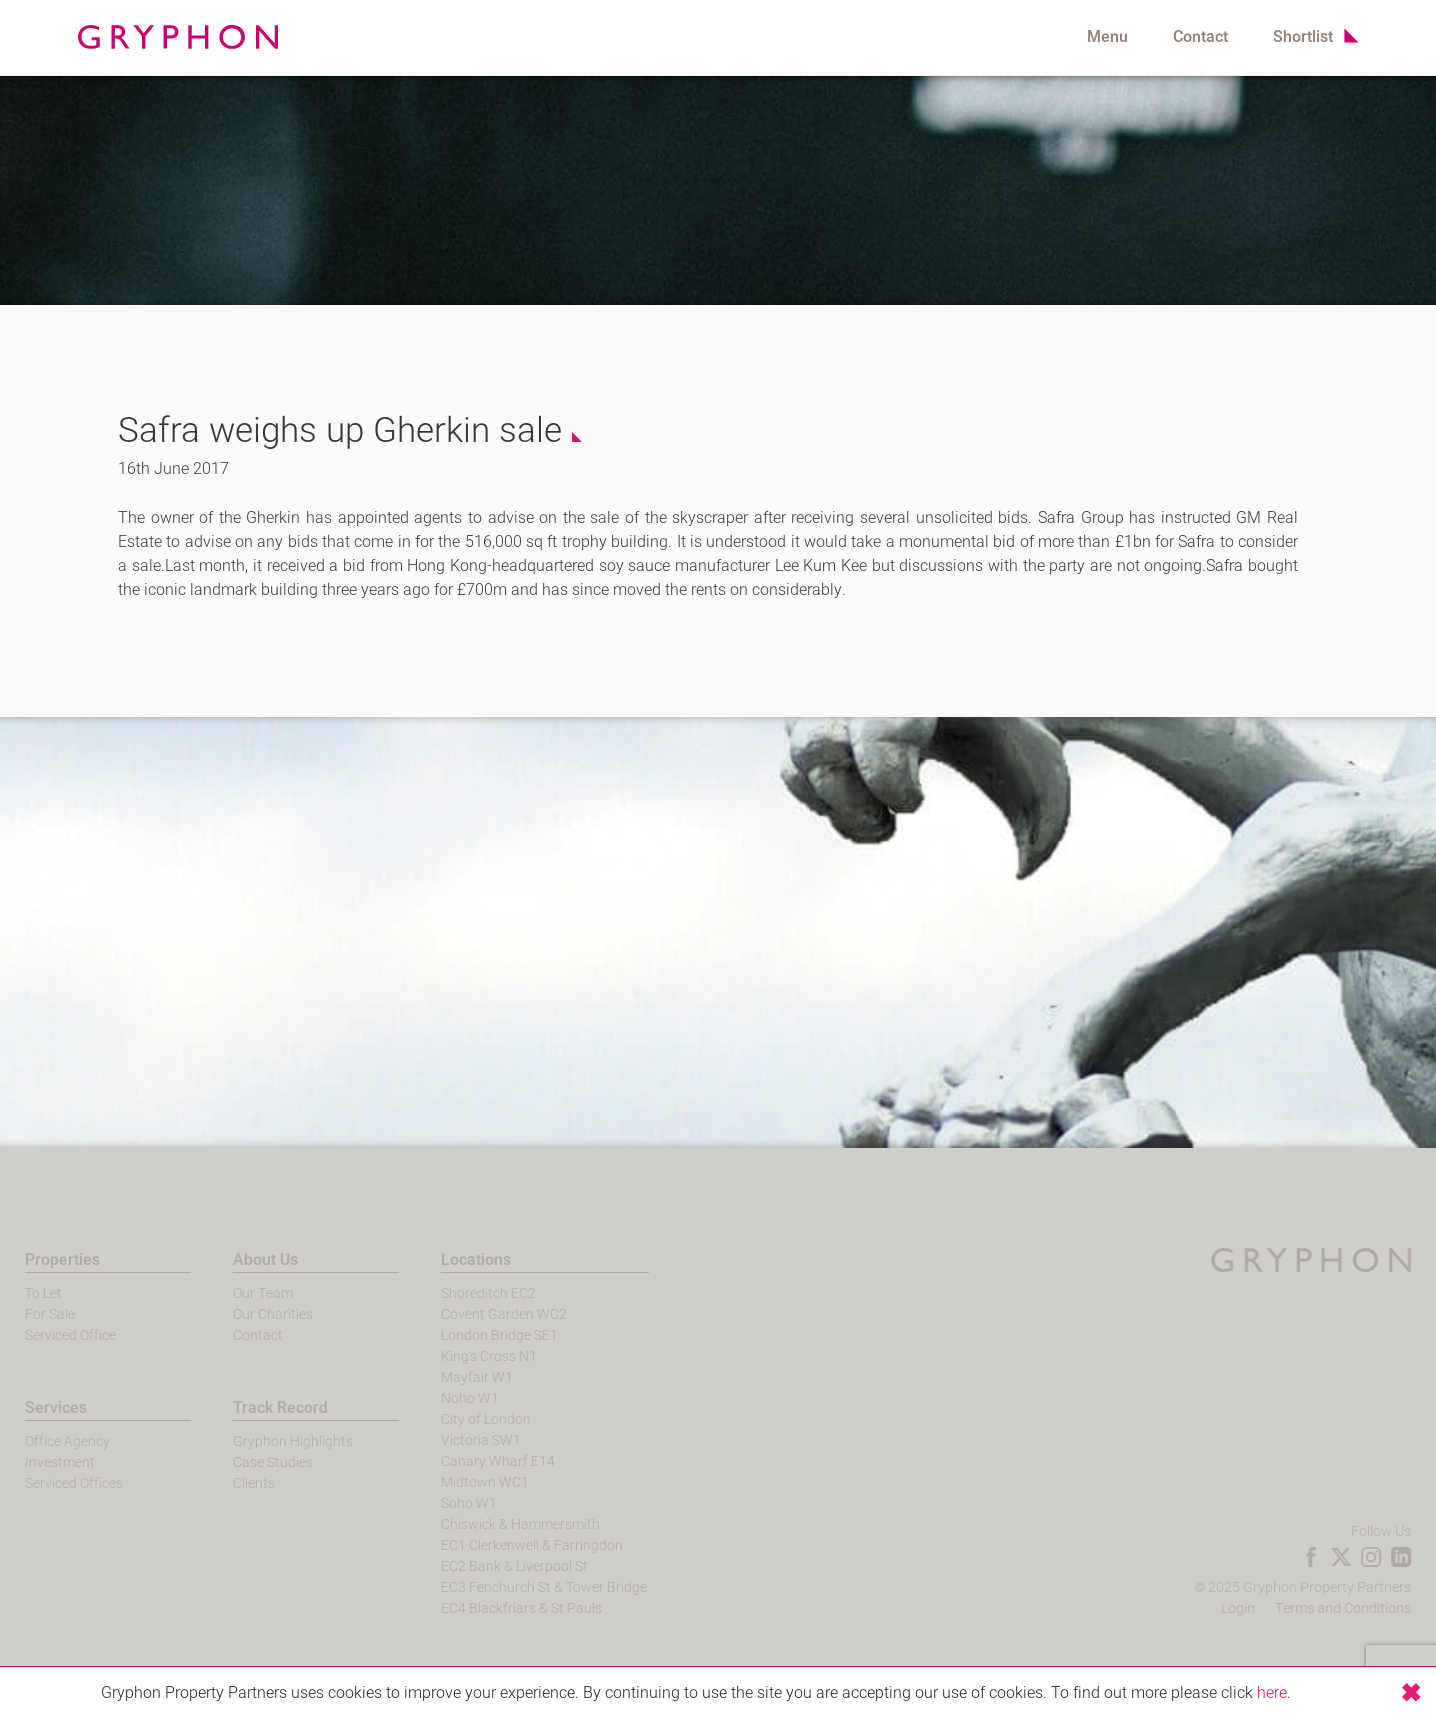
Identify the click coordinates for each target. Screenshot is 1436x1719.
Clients (231, 1483)
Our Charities (250, 1314)
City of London (464, 1419)
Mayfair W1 (455, 1377)
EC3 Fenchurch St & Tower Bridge (522, 1587)
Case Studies (250, 1462)
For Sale (28, 1314)
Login (1260, 1608)
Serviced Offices (52, 1483)
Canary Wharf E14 (476, 1461)
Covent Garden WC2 (482, 1314)
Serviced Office (48, 1335)
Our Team (240, 1293)
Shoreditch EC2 (466, 1293)
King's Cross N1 (467, 1356)
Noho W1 (448, 1398)
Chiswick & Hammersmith (498, 1524)
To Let (21, 1293)
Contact (1200, 37)
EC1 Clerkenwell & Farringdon (510, 1545)
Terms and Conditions (1365, 1608)
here (1272, 1693)
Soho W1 (447, 1503)
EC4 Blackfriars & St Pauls (499, 1608)
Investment (38, 1462)
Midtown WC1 (463, 1482)
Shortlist (1303, 37)
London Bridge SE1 (477, 1335)
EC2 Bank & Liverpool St (492, 1566)
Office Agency (45, 1441)
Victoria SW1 (459, 1440)
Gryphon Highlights (270, 1441)
